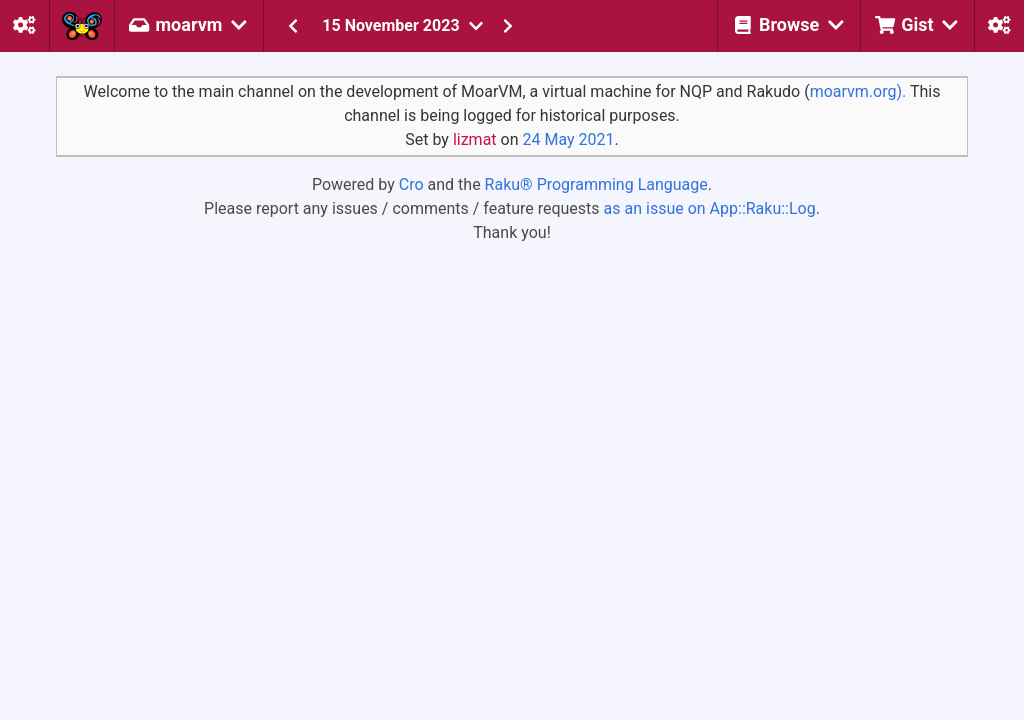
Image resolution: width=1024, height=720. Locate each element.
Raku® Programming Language (596, 184)
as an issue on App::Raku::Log (710, 208)
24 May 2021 (568, 139)
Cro (411, 184)
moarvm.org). (858, 91)
